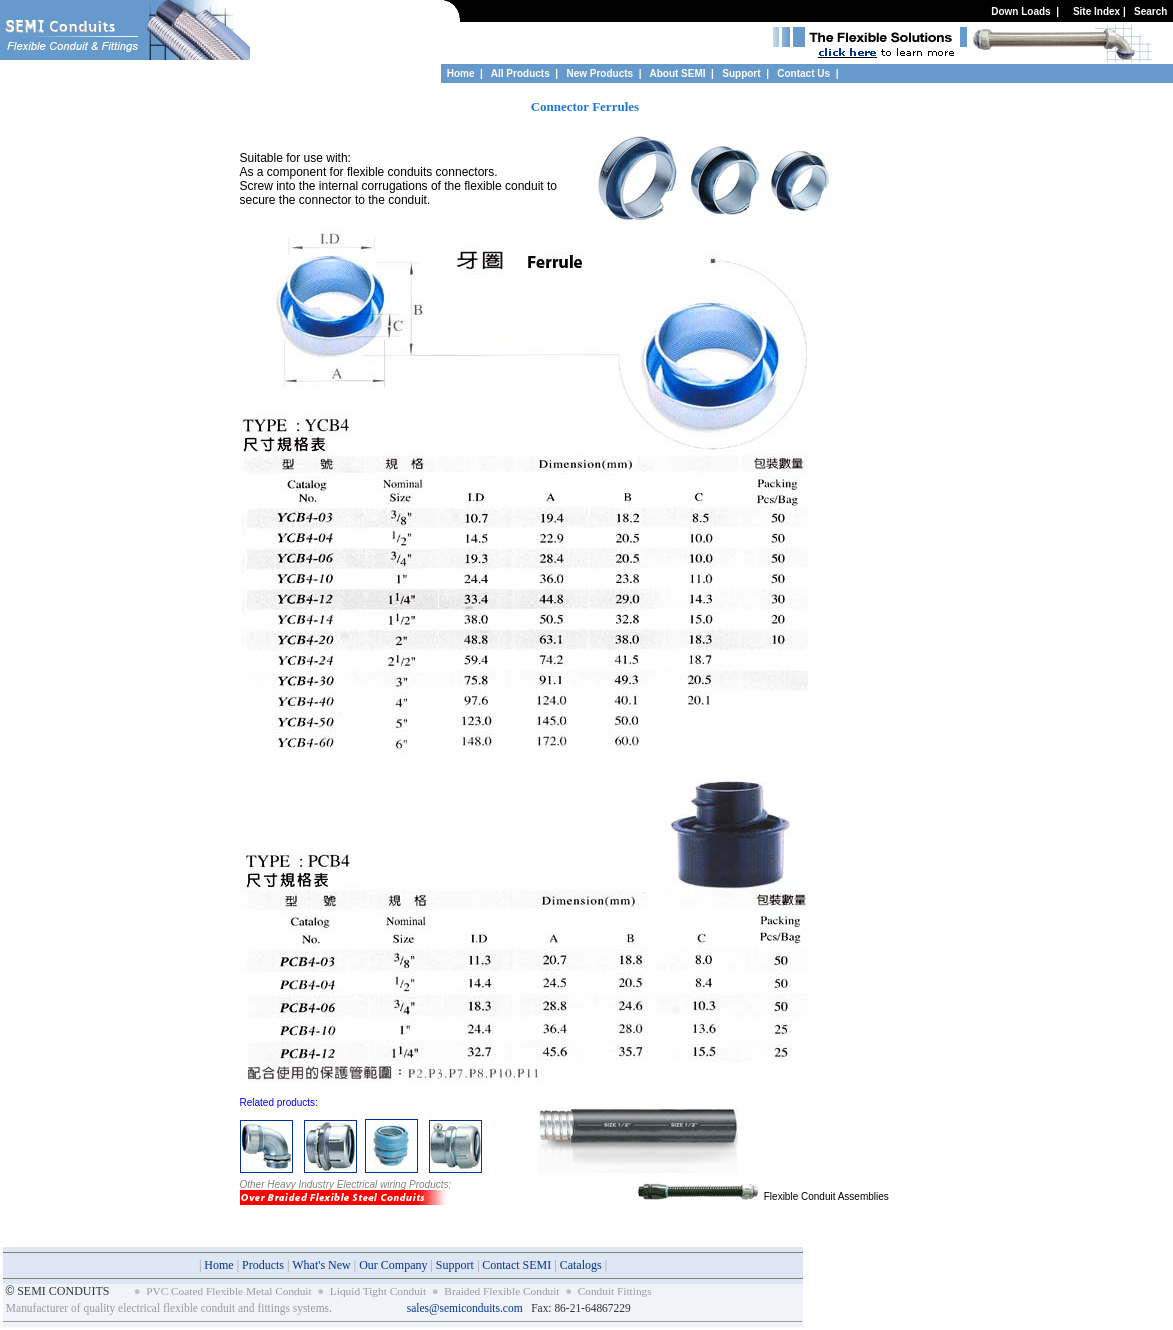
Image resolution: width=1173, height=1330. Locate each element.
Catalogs (581, 1265)
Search (1150, 11)
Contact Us (803, 73)
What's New (321, 1265)
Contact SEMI (516, 1265)
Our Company (393, 1265)
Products (263, 1265)
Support (742, 73)
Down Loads (1020, 11)
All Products (520, 73)
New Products (599, 73)
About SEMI (677, 73)
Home (461, 73)
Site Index (1096, 11)
